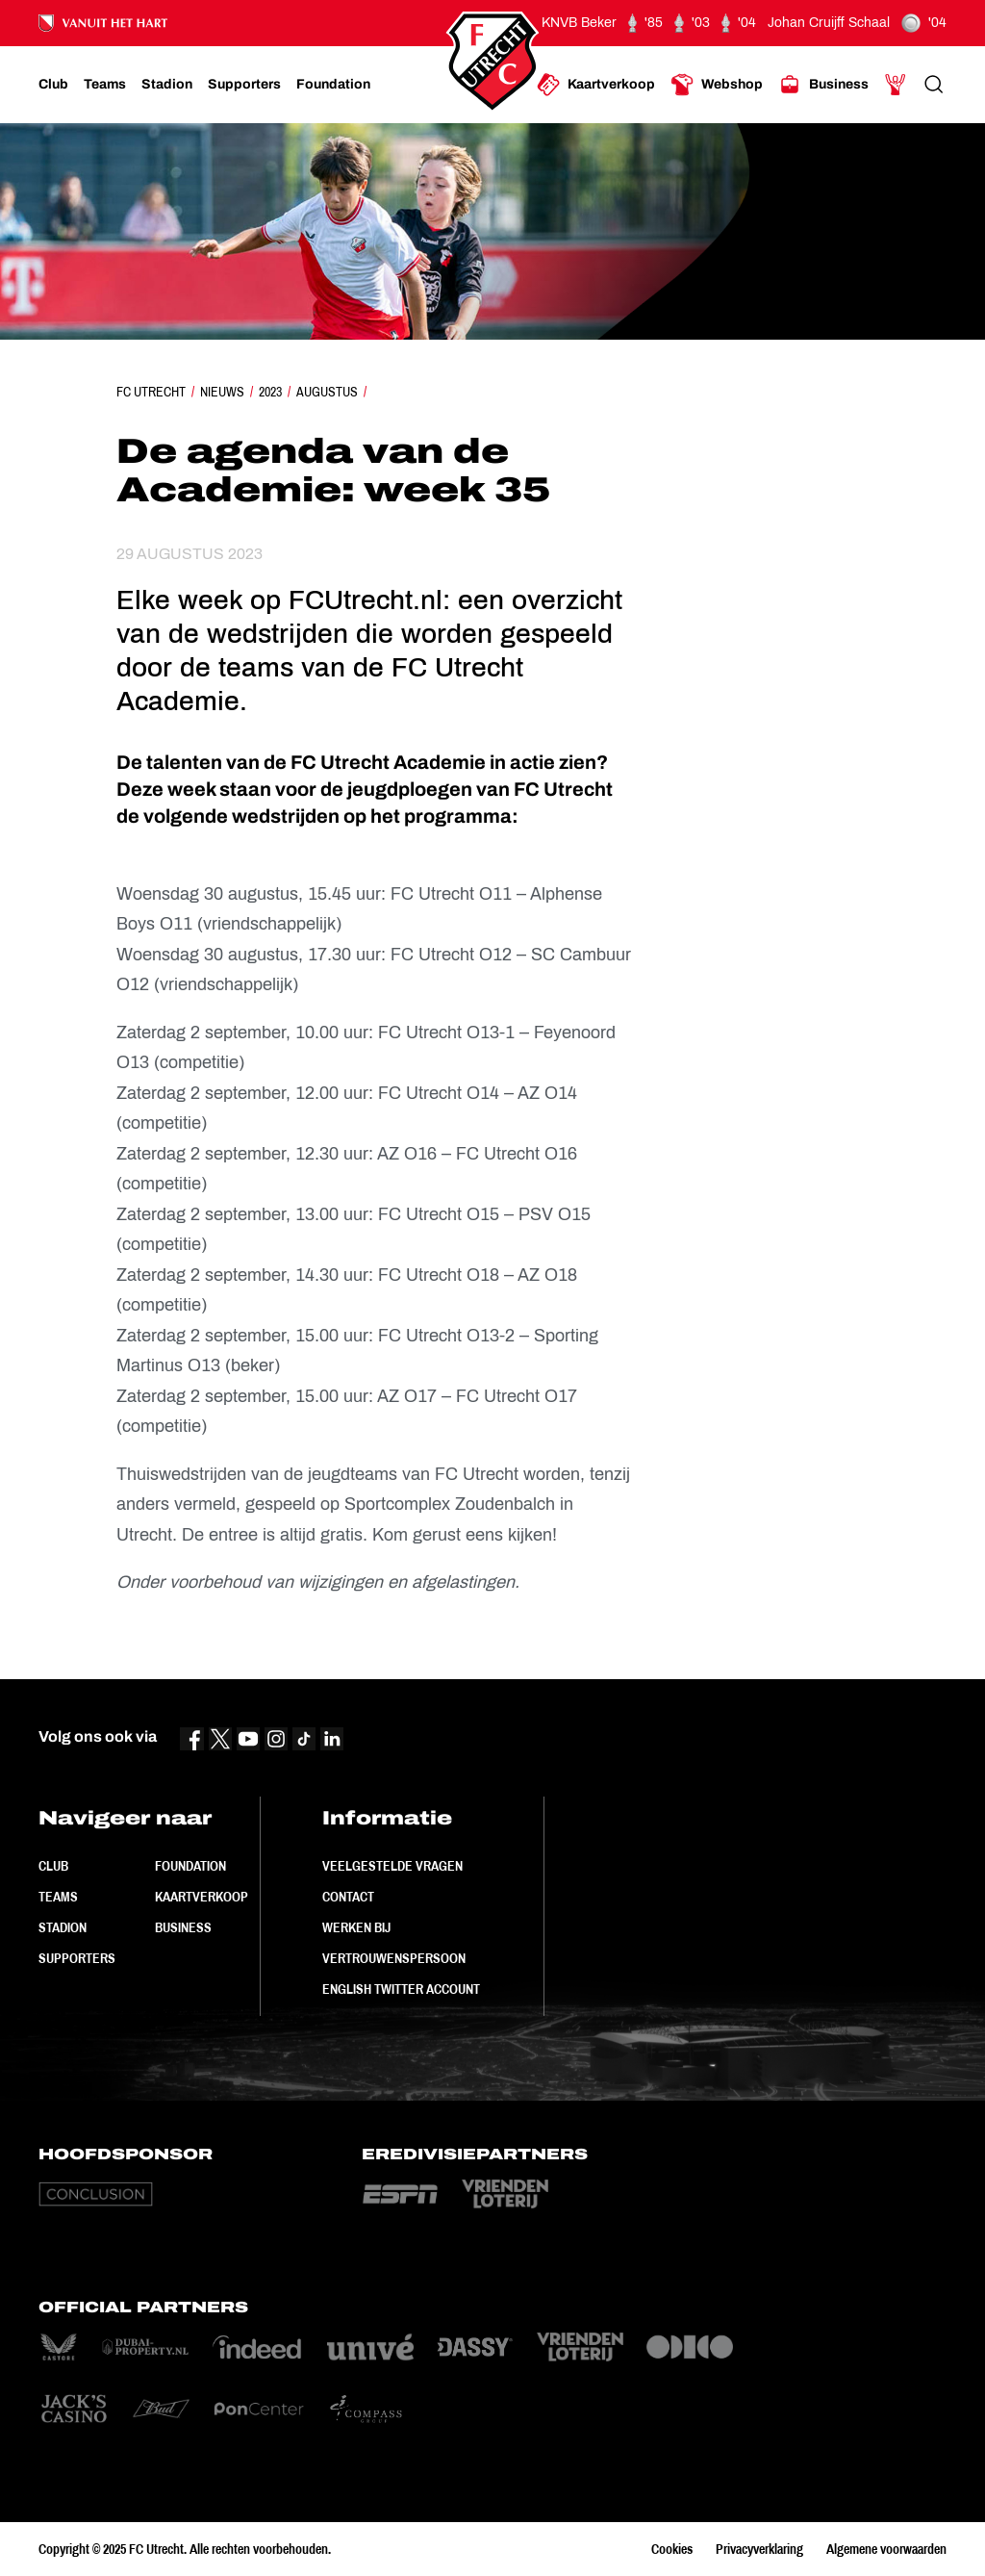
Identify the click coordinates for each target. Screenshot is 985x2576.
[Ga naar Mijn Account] (895, 84)
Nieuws (222, 391)
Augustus (327, 391)
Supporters (76, 1958)
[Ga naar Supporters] (244, 84)
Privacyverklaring (759, 2549)
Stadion (62, 1927)
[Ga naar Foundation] (333, 84)
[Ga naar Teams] (105, 84)
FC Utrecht (151, 391)
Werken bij (356, 1927)
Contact (348, 1896)
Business (183, 1927)
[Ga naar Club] (53, 84)
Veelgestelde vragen (392, 1866)
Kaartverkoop (201, 1896)
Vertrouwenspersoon (394, 1958)
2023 (270, 391)
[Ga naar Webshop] (716, 84)
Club (53, 1866)
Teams (58, 1896)
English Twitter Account (401, 1989)
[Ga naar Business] (823, 84)
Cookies (672, 2549)
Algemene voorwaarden (886, 2549)
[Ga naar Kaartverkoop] (596, 84)
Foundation (190, 1866)
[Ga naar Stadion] (166, 84)
